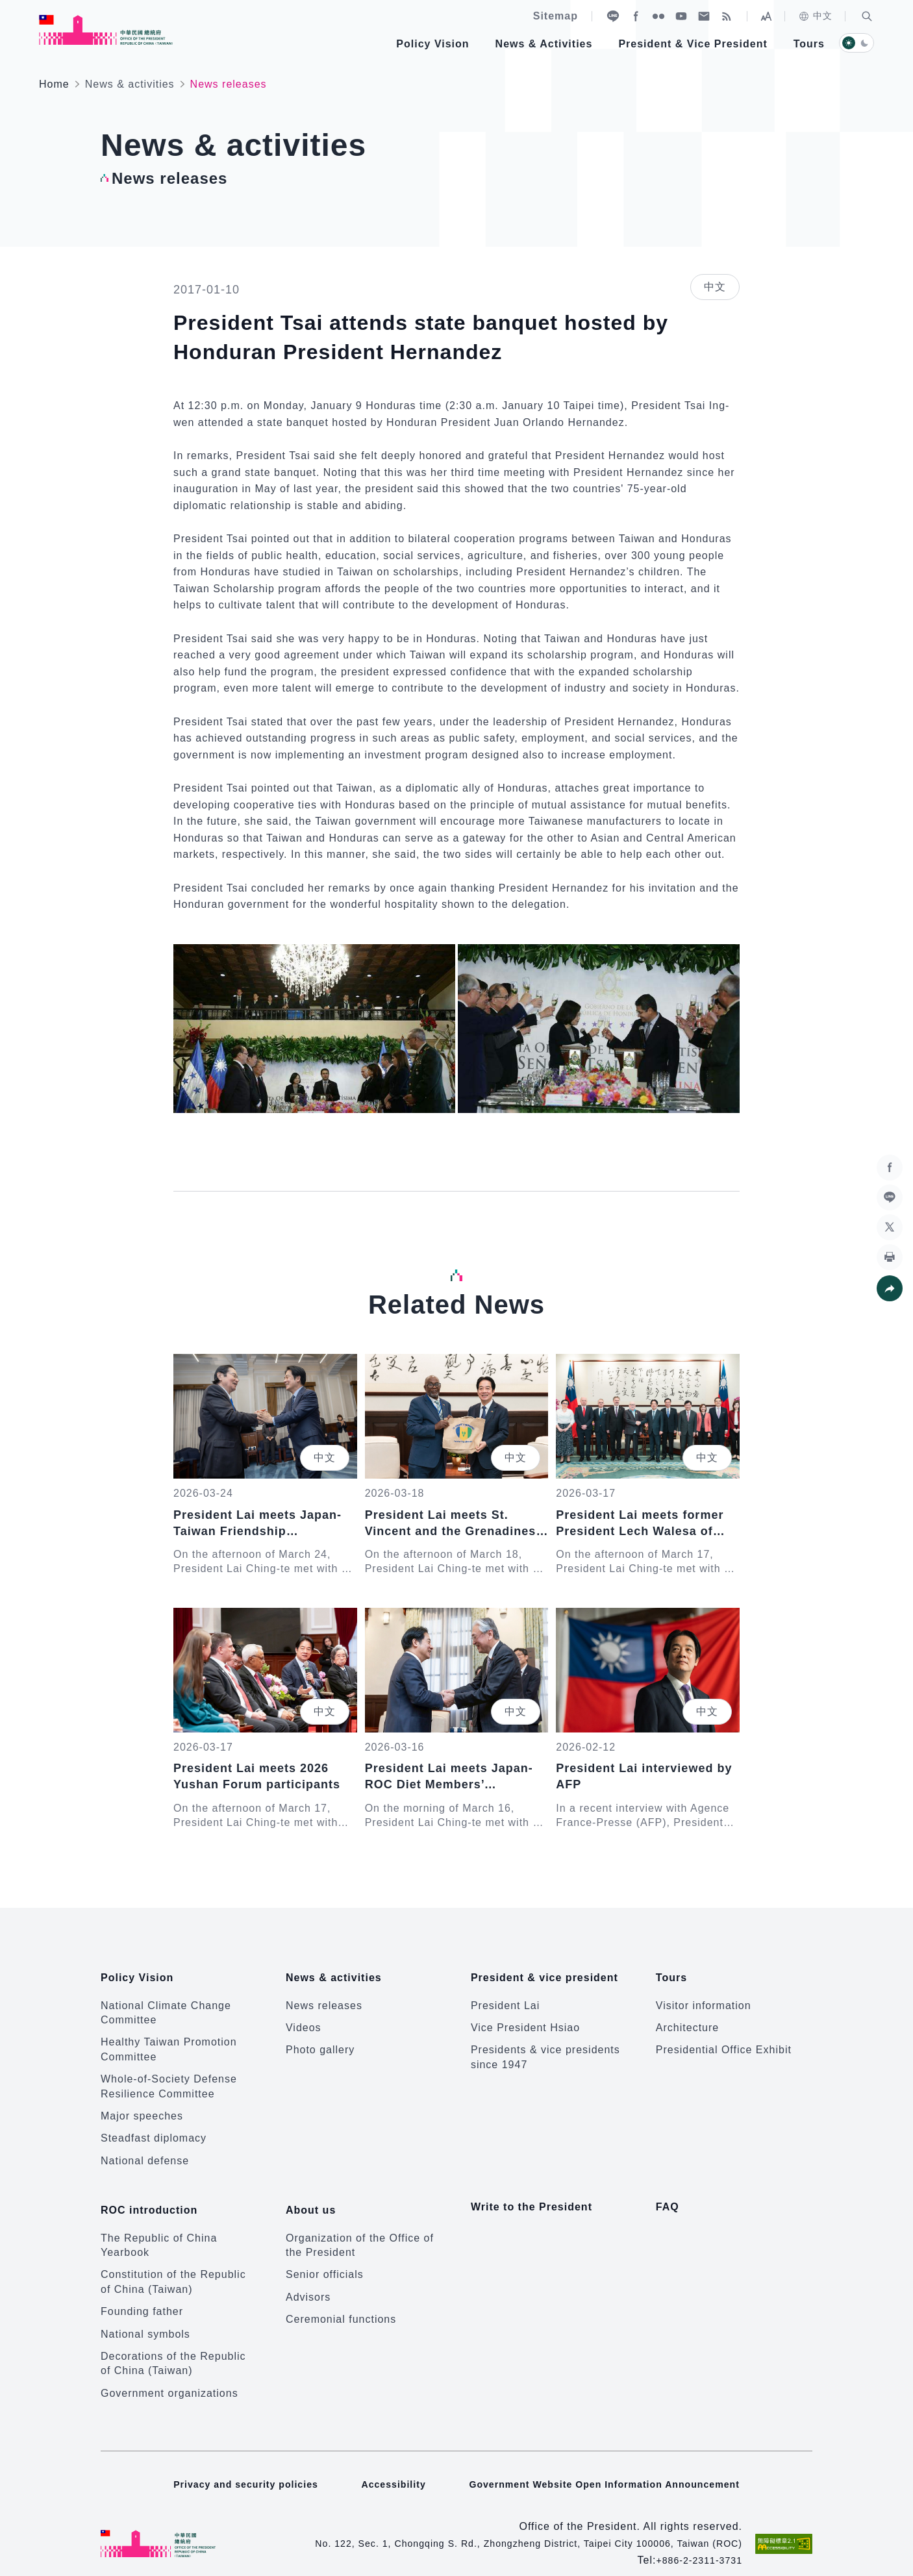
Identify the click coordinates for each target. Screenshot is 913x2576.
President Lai (505, 1995)
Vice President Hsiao (525, 2017)
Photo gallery (320, 2040)
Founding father (142, 2291)
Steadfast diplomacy (153, 2128)
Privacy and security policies (231, 2464)
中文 (815, 16)
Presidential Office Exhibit (724, 2040)
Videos (303, 2017)
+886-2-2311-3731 (694, 2541)
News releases (324, 1995)
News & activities (130, 84)
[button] (866, 16)
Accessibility (386, 2464)
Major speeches (142, 2106)
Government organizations (169, 2373)
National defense (145, 2151)
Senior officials (325, 2255)
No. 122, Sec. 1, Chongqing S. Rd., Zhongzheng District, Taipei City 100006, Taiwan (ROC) (504, 2523)
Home (54, 84)
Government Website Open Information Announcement (611, 2464)
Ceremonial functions (341, 2299)
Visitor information (703, 1995)
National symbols (145, 2314)
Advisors (308, 2277)
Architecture (687, 2017)
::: (9, 6)
